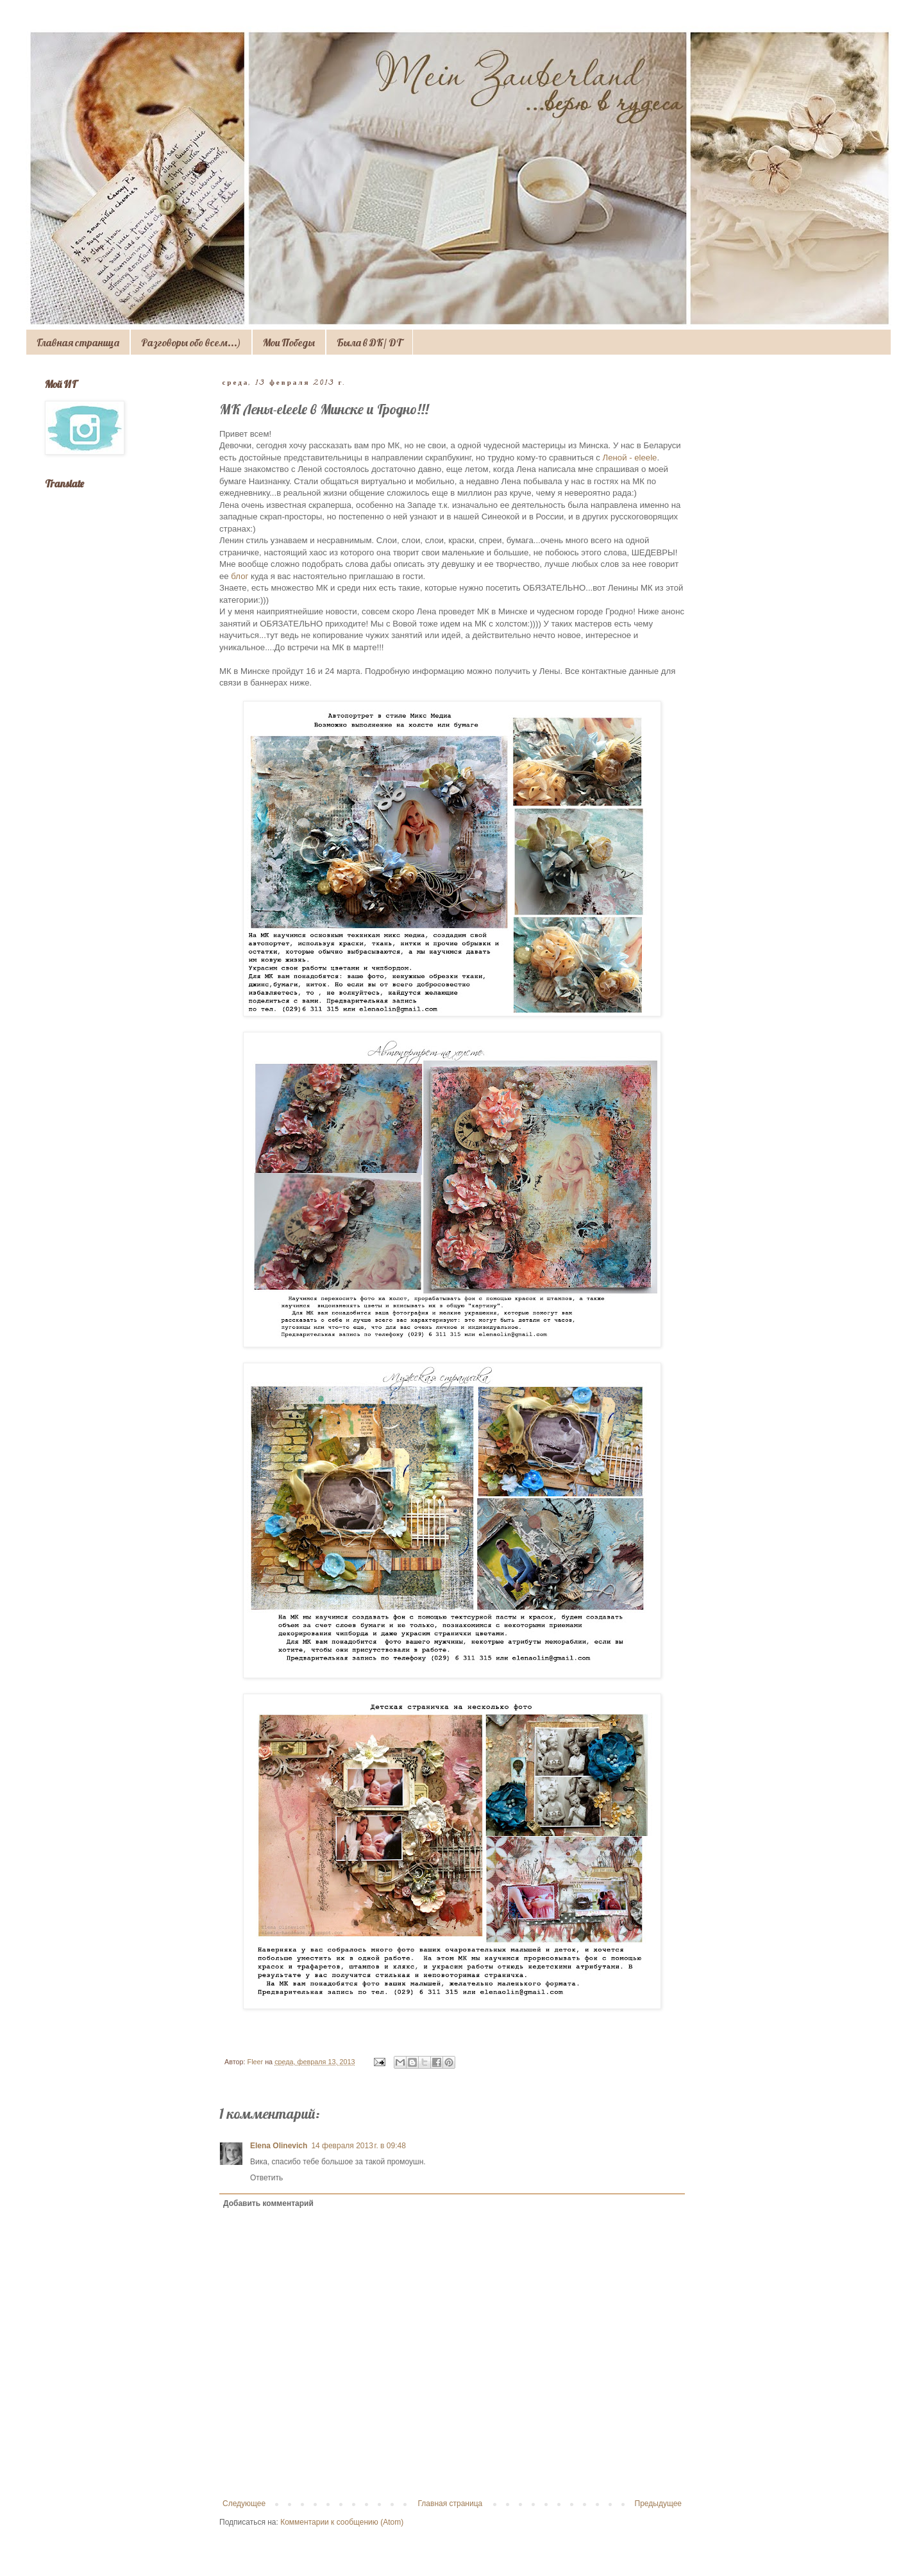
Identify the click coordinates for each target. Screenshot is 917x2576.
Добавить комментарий (268, 2203)
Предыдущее (658, 2503)
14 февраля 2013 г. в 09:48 (358, 2145)
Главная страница (78, 342)
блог (239, 576)
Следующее (244, 2503)
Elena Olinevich (278, 2145)
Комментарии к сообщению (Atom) (341, 2522)
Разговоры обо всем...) (191, 342)
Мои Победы (289, 342)
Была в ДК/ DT (369, 342)
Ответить (266, 2177)
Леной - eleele (630, 457)
